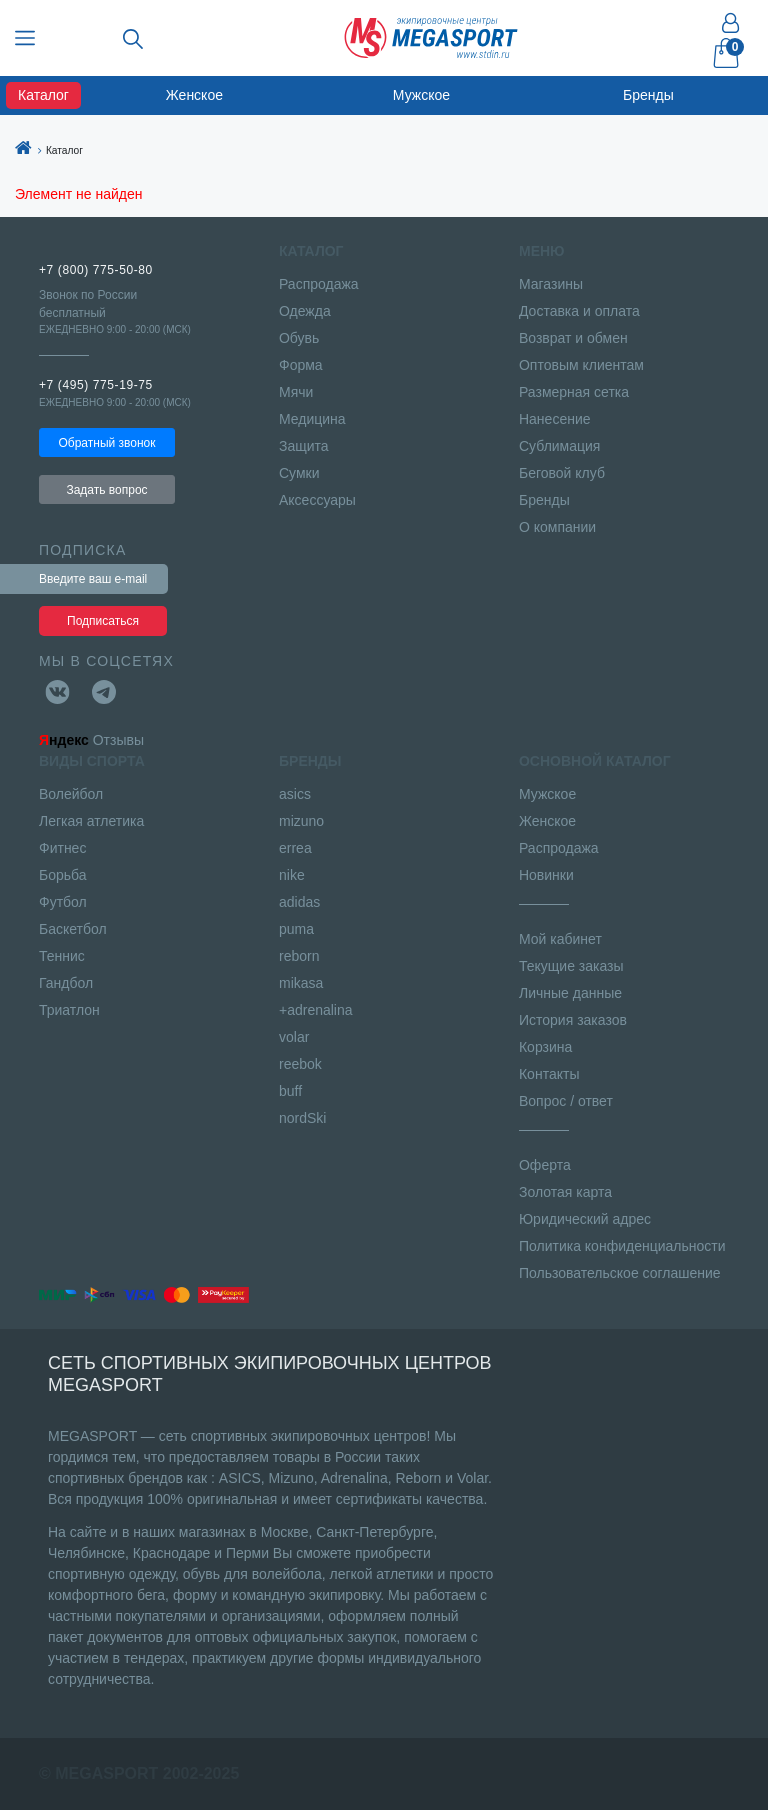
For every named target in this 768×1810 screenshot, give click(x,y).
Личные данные (570, 993)
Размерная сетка (574, 392)
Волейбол (71, 794)
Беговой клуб (562, 473)
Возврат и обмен (573, 338)
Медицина (312, 419)
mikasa (301, 983)
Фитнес (62, 848)
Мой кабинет (560, 939)
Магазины (551, 284)
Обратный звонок (106, 443)
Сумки (299, 473)
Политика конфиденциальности (622, 1246)
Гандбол (66, 983)
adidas (299, 902)
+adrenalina (316, 1010)
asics (295, 794)
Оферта (545, 1165)
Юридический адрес (585, 1219)
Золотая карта (565, 1192)
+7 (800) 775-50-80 (96, 270)
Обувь (299, 338)
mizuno (301, 821)
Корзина (545, 1047)
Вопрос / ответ (566, 1101)
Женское (194, 95)
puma (296, 929)
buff (290, 1091)
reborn (299, 956)
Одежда (305, 311)
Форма (301, 365)
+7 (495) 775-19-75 (96, 385)
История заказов (573, 1020)
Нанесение (555, 419)
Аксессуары (317, 500)
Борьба (63, 875)
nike (292, 875)
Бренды (648, 95)
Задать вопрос (106, 490)
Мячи (296, 392)
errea (295, 848)
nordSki (302, 1118)
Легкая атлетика (91, 821)
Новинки (546, 875)
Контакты (549, 1074)
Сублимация (559, 446)
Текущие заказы (571, 966)
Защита (304, 446)
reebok (300, 1064)
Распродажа (319, 284)
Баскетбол (73, 929)
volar (294, 1037)
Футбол (63, 902)
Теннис (62, 956)
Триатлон (69, 1010)
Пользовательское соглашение (620, 1273)
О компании (557, 527)
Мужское (421, 95)
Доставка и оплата (579, 311)
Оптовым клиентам (581, 365)
